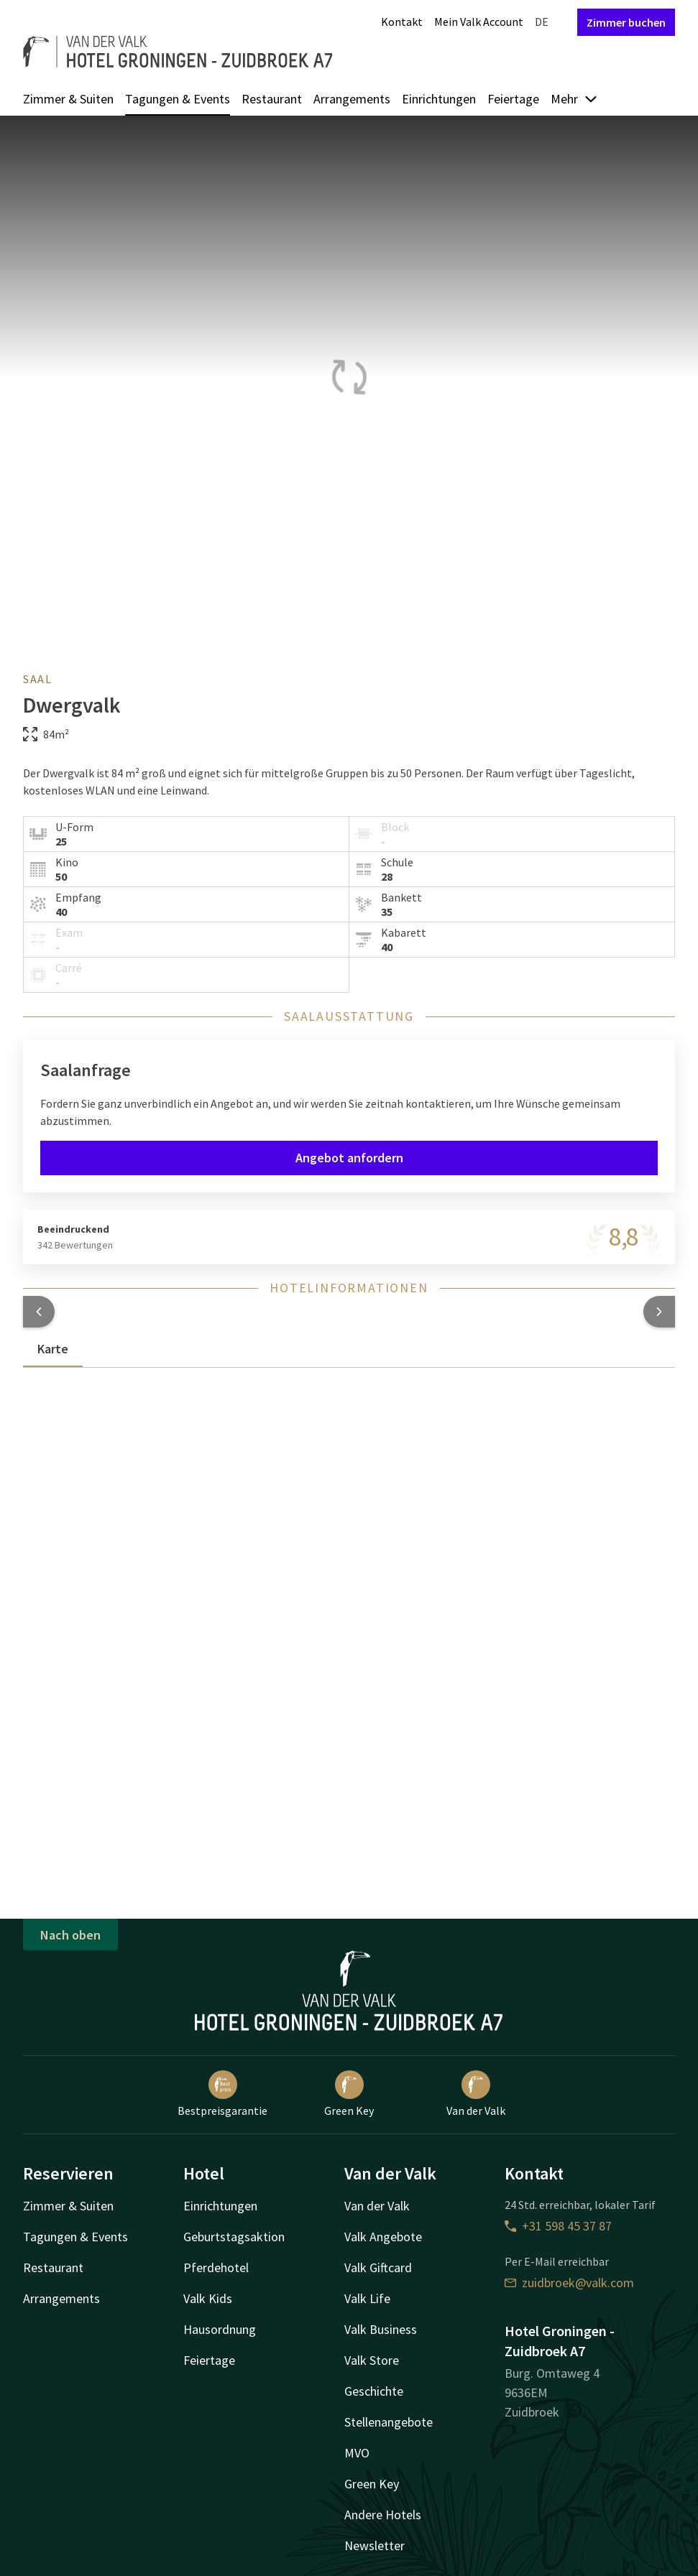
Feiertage (513, 99)
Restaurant (272, 99)
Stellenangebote (388, 2422)
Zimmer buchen (626, 22)
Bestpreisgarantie (222, 2094)
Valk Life (367, 2298)
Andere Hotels (382, 2514)
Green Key (349, 2094)
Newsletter (374, 2545)
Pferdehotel (216, 2267)
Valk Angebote (383, 2236)
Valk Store (371, 2360)
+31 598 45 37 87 (558, 2226)
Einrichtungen (439, 99)
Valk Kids (207, 2298)
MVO (356, 2453)
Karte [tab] (52, 1348)
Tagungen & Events (177, 99)
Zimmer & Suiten (68, 99)
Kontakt (402, 21)
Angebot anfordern (349, 1157)
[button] (39, 1312)
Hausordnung (219, 2329)
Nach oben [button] (70, 1935)
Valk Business (380, 2329)
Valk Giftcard (378, 2267)
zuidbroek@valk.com (569, 2282)
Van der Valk (475, 2094)
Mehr (574, 99)
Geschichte (373, 2391)
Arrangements (351, 99)
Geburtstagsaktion (234, 2236)
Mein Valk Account (478, 21)
